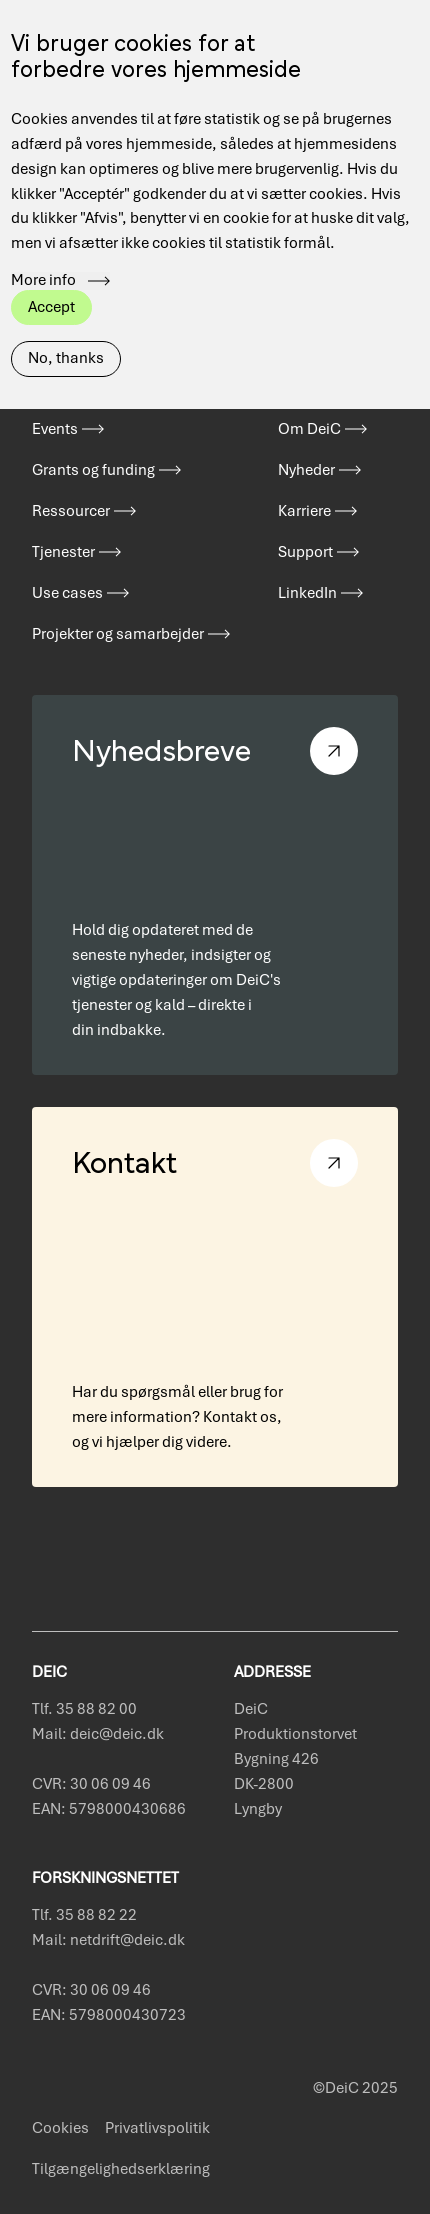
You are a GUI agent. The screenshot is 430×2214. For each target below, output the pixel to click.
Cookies (60, 2128)
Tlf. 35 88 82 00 (84, 1709)
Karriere (304, 511)
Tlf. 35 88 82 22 (84, 1915)
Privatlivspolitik (157, 2128)
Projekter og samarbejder (118, 634)
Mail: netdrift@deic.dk (108, 1940)
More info (43, 245)
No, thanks (66, 322)
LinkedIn (307, 593)
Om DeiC (309, 429)
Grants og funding (93, 470)
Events (55, 429)
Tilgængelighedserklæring (121, 2169)
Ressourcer (71, 511)
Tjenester (63, 552)
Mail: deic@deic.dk (98, 1734)
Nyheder (306, 470)
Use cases (67, 593)
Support (305, 552)
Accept (51, 270)
